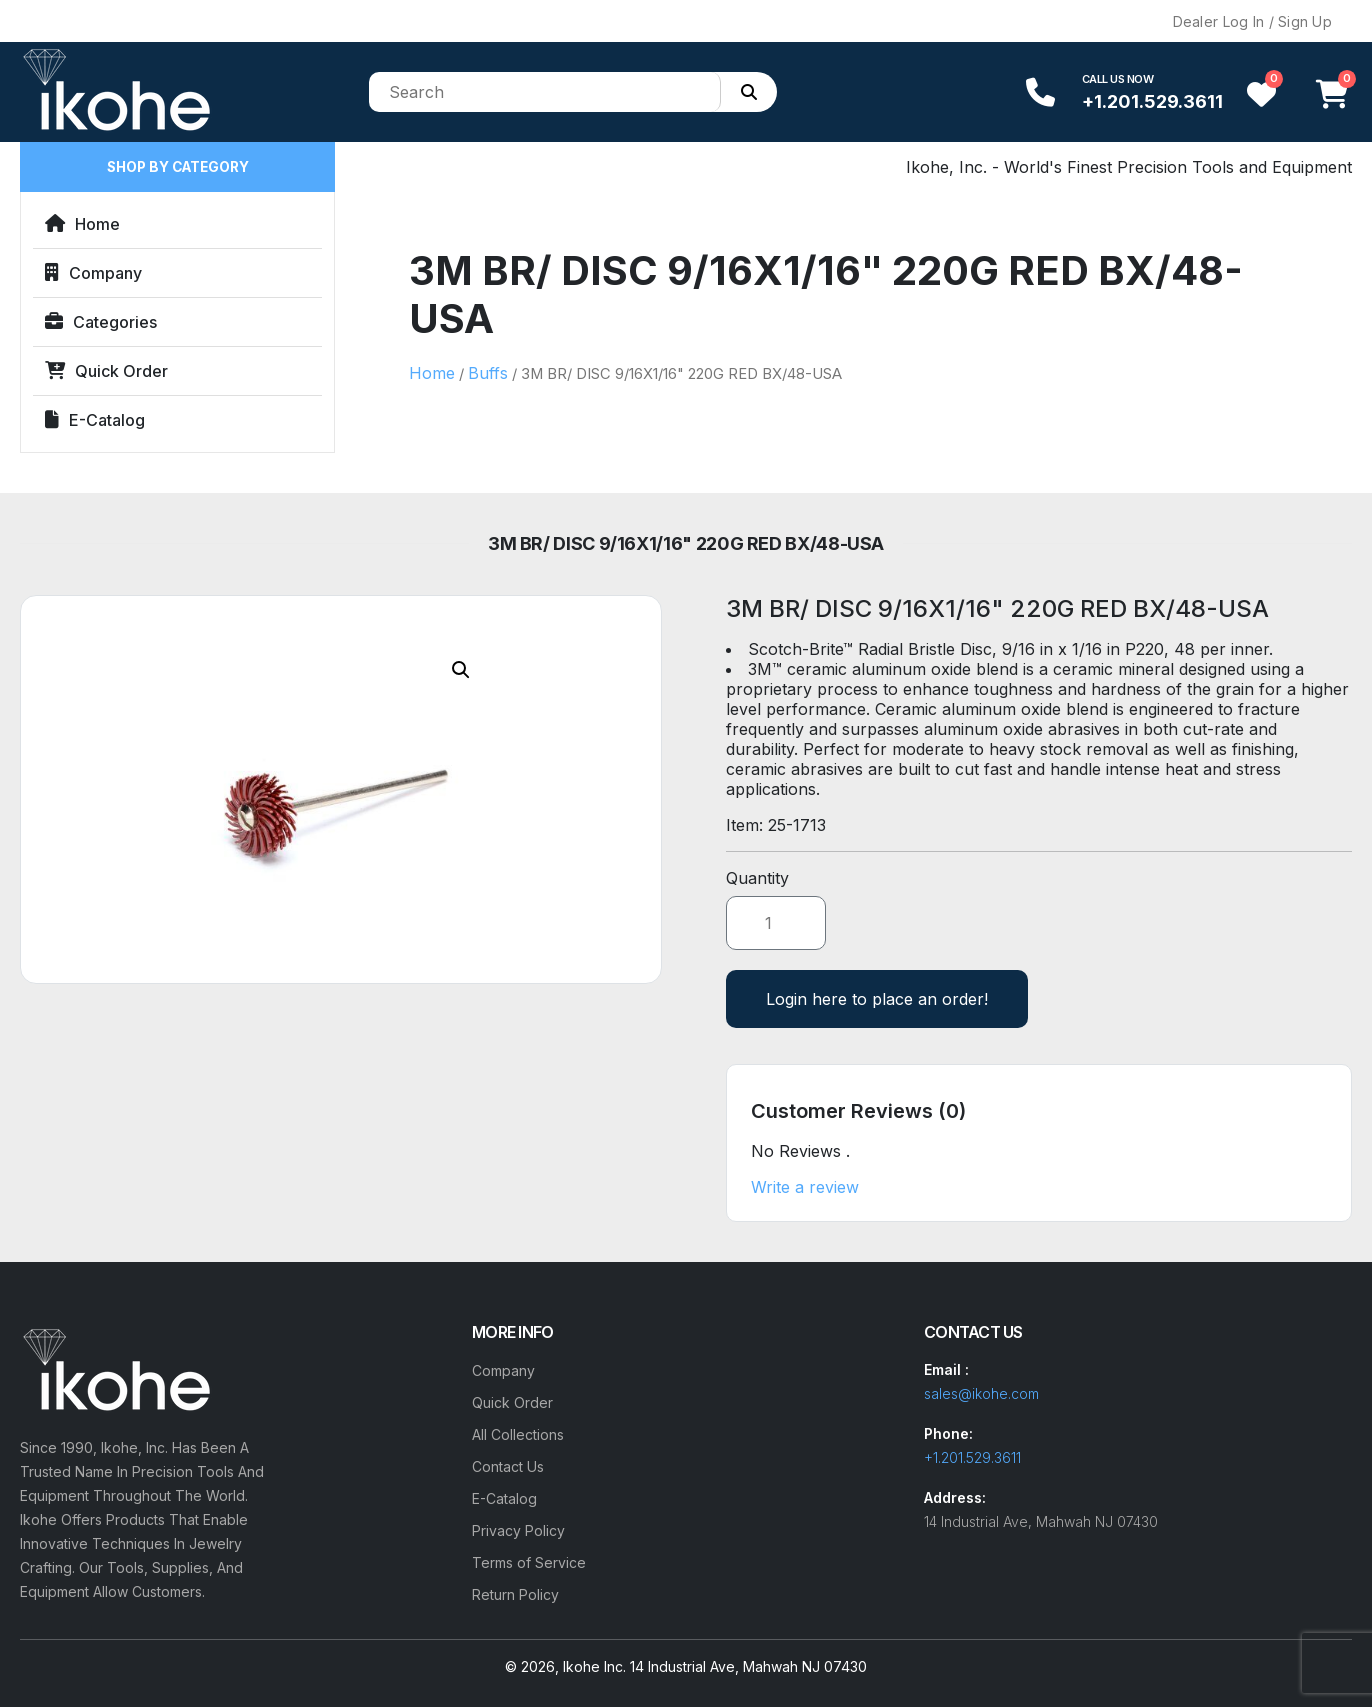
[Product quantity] (776, 923)
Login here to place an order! (877, 999)
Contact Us (508, 1466)
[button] (461, 670)
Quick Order (106, 371)
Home (82, 224)
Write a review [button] (805, 1187)
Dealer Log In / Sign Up (1252, 21)
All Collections (518, 1434)
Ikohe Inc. (594, 1666)
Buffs (488, 373)
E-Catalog (95, 420)
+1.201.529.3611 (1152, 101)
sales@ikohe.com (981, 1393)
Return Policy (515, 1594)
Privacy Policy (518, 1530)
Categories (101, 322)
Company (93, 273)
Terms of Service (529, 1562)
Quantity (757, 878)
